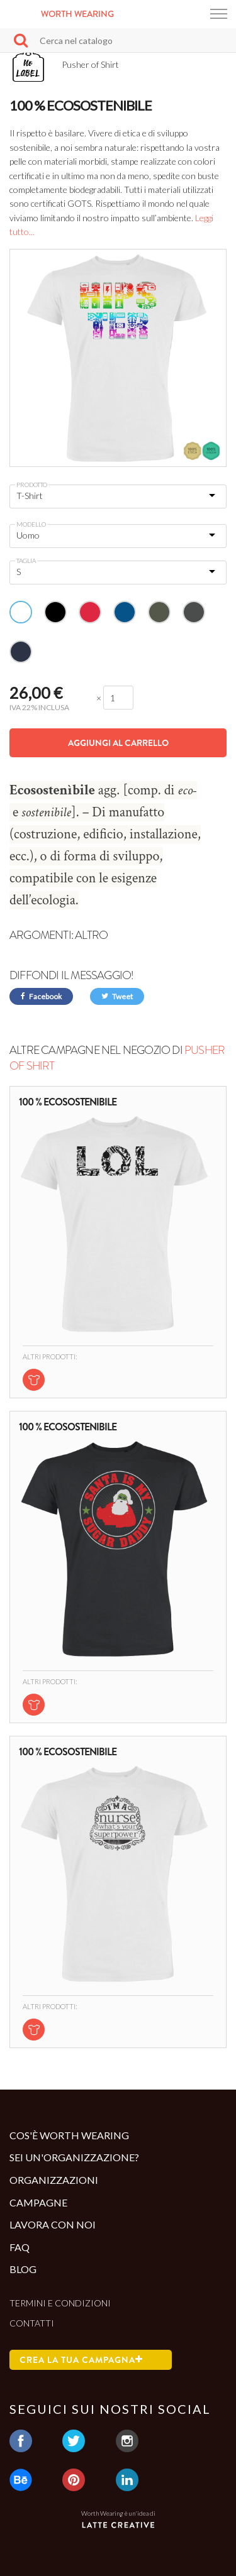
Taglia (26, 560)
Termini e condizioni (60, 2303)
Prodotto (31, 484)
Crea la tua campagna (81, 2360)
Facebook (41, 996)
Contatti (31, 2323)
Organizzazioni (53, 2180)
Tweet (117, 996)
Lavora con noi (52, 2224)
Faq (19, 2247)
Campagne (38, 2202)
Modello (31, 524)
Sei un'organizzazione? (74, 2157)
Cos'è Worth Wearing (69, 2135)
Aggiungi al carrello (118, 743)
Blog (23, 2269)
